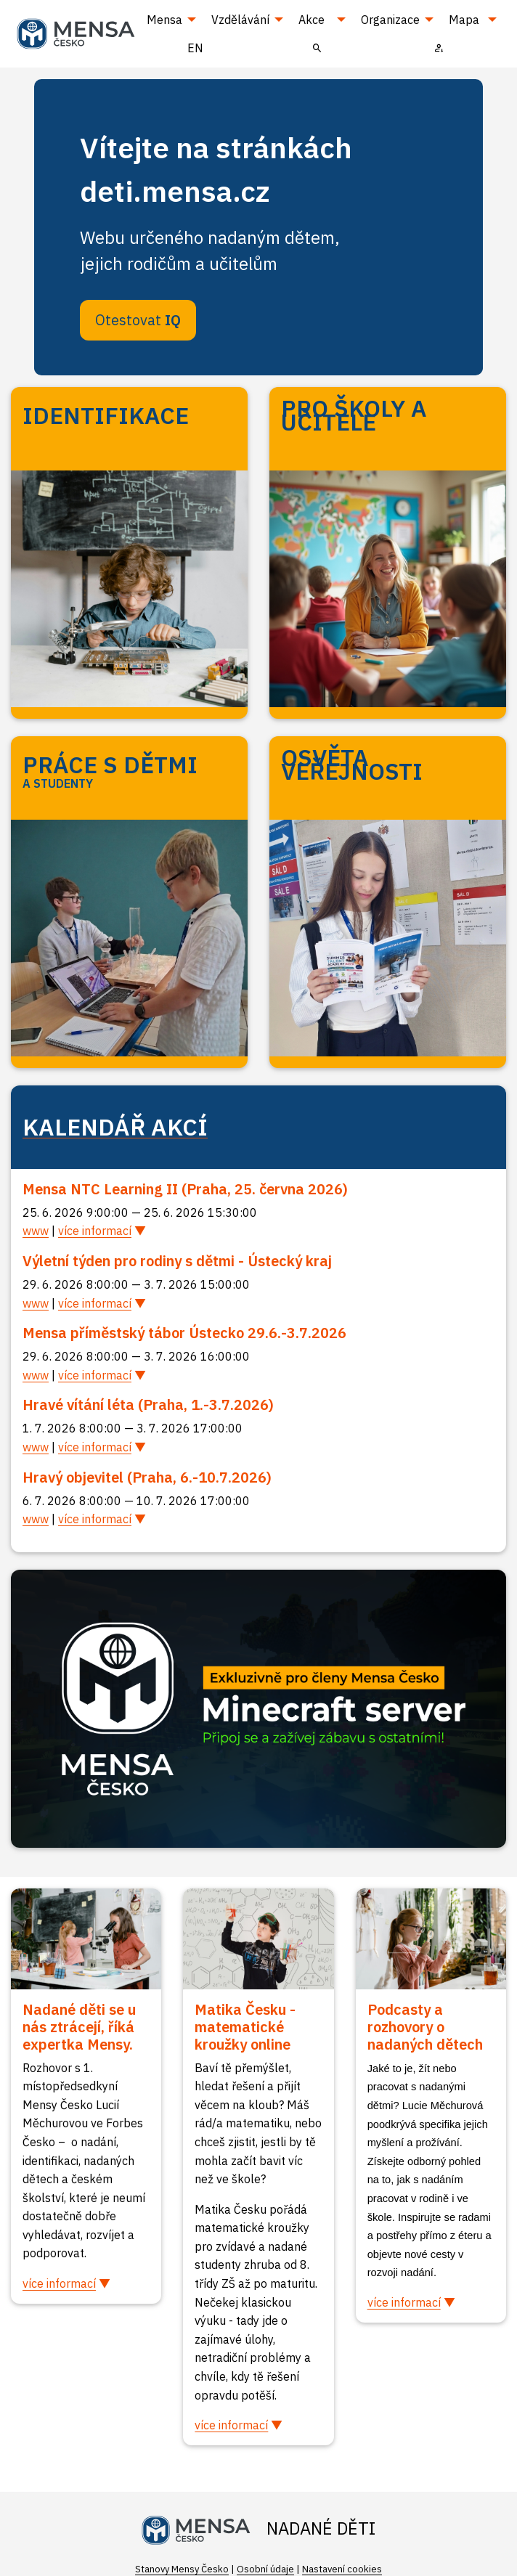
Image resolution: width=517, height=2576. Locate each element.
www (36, 1230)
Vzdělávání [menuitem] (240, 19)
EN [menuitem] (195, 48)
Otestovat (138, 320)
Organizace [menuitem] (390, 19)
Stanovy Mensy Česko (182, 2569)
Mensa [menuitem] (164, 19)
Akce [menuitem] (311, 19)
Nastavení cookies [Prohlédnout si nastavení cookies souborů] (342, 2569)
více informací (94, 1230)
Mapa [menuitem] (464, 19)
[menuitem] (317, 47)
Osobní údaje (265, 2569)
